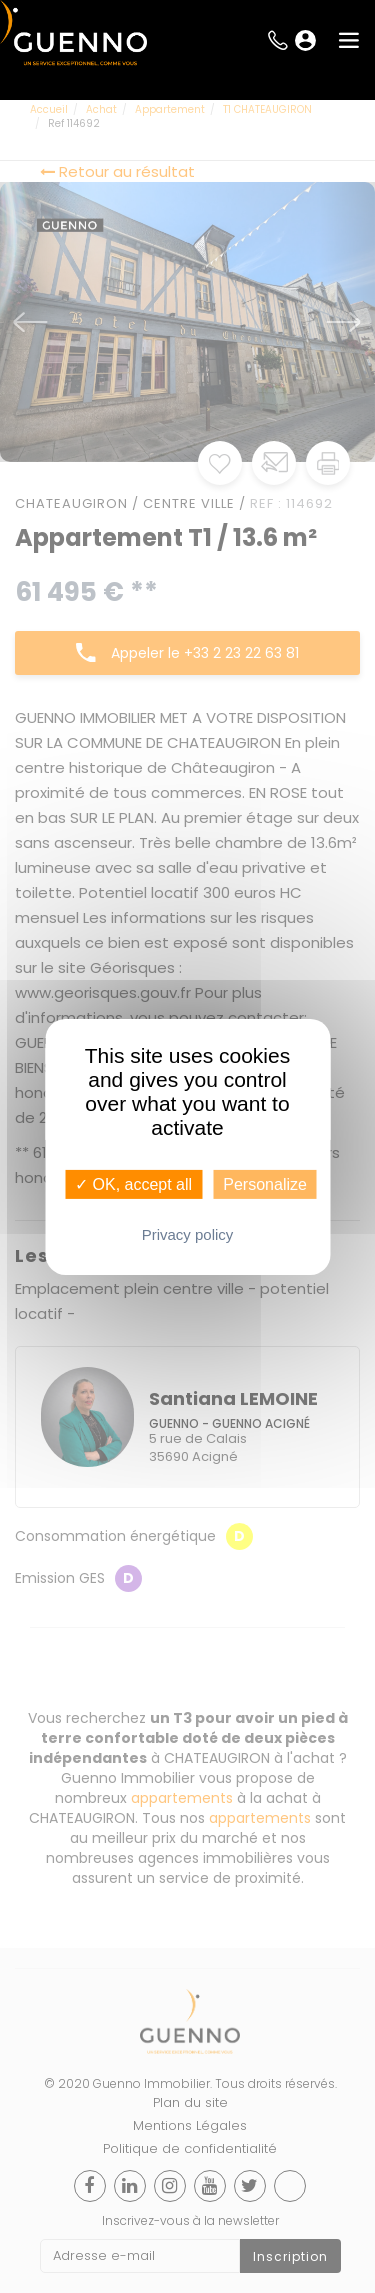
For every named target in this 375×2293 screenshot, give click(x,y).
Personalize (265, 1183)
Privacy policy (188, 1234)
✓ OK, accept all (133, 1183)
